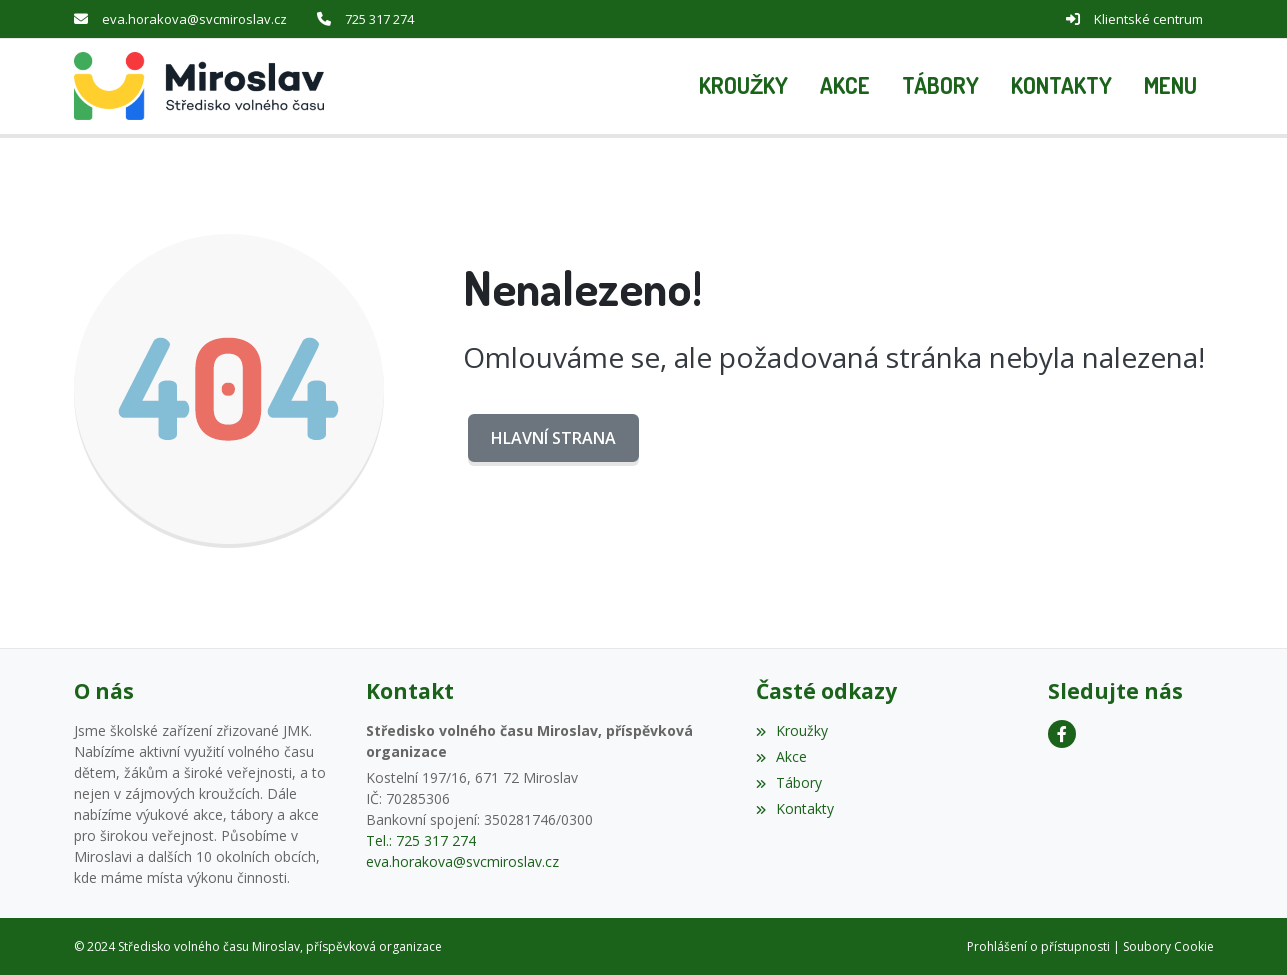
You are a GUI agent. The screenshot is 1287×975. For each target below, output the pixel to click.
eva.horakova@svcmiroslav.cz (194, 19)
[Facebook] (1062, 733)
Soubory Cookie (1168, 945)
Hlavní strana (553, 437)
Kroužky (792, 729)
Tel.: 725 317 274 (421, 839)
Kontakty (795, 807)
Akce (781, 755)
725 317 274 (379, 19)
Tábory (789, 781)
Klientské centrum (1148, 19)
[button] (1170, 86)
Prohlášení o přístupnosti (1038, 945)
